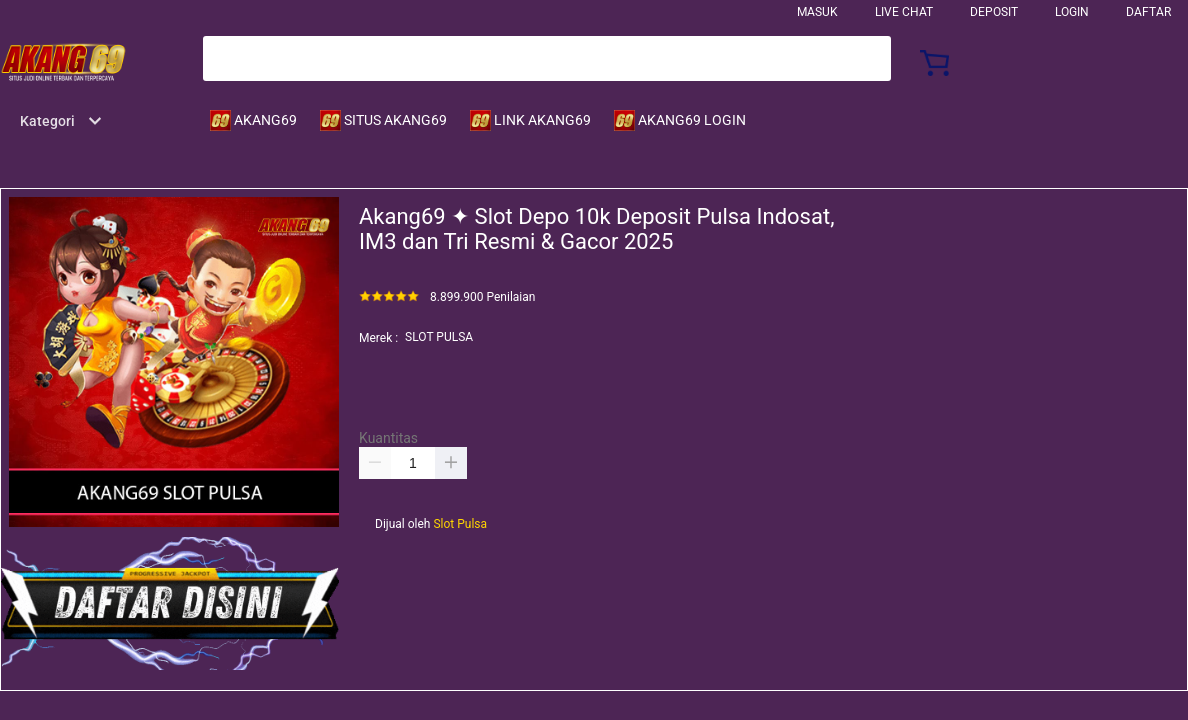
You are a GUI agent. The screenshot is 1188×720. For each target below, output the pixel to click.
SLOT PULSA (439, 337)
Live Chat (904, 12)
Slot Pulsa (460, 524)
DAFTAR (1148, 12)
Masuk (817, 12)
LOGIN (1072, 12)
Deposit (994, 12)
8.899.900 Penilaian (482, 297)
